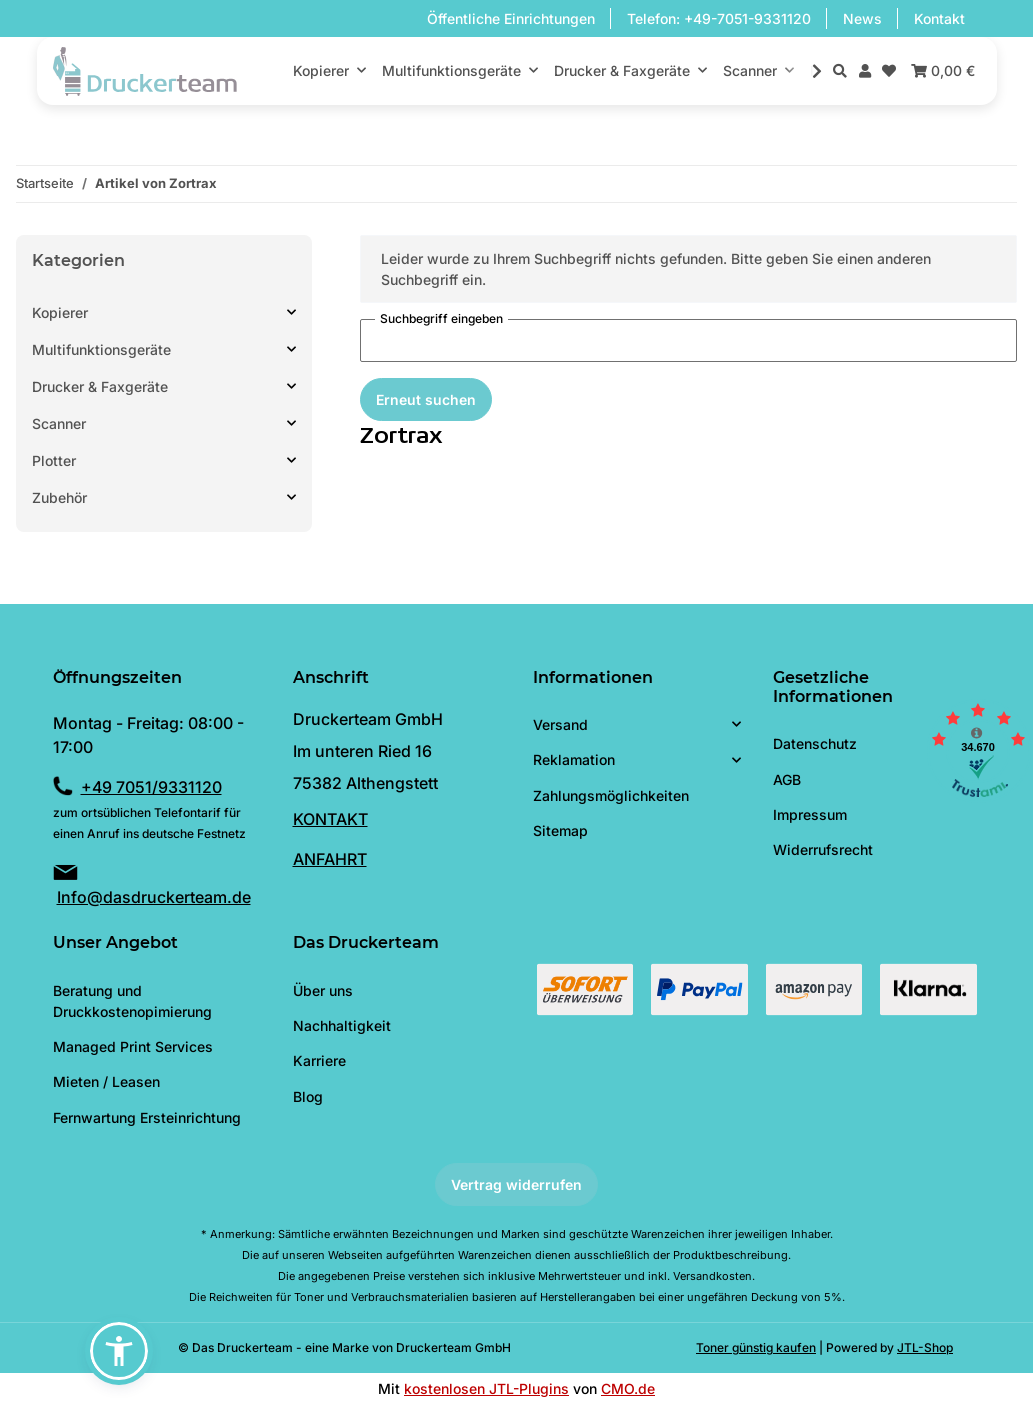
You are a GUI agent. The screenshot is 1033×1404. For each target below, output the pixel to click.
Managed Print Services (133, 1046)
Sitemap (560, 830)
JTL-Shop (925, 1347)
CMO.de (628, 1388)
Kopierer (60, 312)
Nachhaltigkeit (342, 1025)
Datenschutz (815, 743)
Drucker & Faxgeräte (100, 386)
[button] (840, 70)
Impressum (810, 814)
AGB (787, 779)
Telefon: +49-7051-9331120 (719, 18)
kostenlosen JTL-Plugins (486, 1388)
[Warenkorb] (940, 70)
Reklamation (574, 759)
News (862, 18)
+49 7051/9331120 (151, 787)
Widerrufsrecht (823, 849)
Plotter (54, 460)
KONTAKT (330, 819)
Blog (308, 1096)
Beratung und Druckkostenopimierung (132, 1001)
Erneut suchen (426, 399)
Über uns (323, 990)
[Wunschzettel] (888, 70)
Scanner (59, 423)
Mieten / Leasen (106, 1081)
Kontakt (939, 18)
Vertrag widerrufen (516, 1184)
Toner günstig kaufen (756, 1347)
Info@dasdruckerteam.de (154, 897)
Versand (560, 724)
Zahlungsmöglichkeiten (611, 795)
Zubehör (59, 497)
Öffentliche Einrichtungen (511, 18)
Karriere (319, 1060)
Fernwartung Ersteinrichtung (147, 1117)
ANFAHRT (330, 859)
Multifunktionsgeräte (101, 349)
